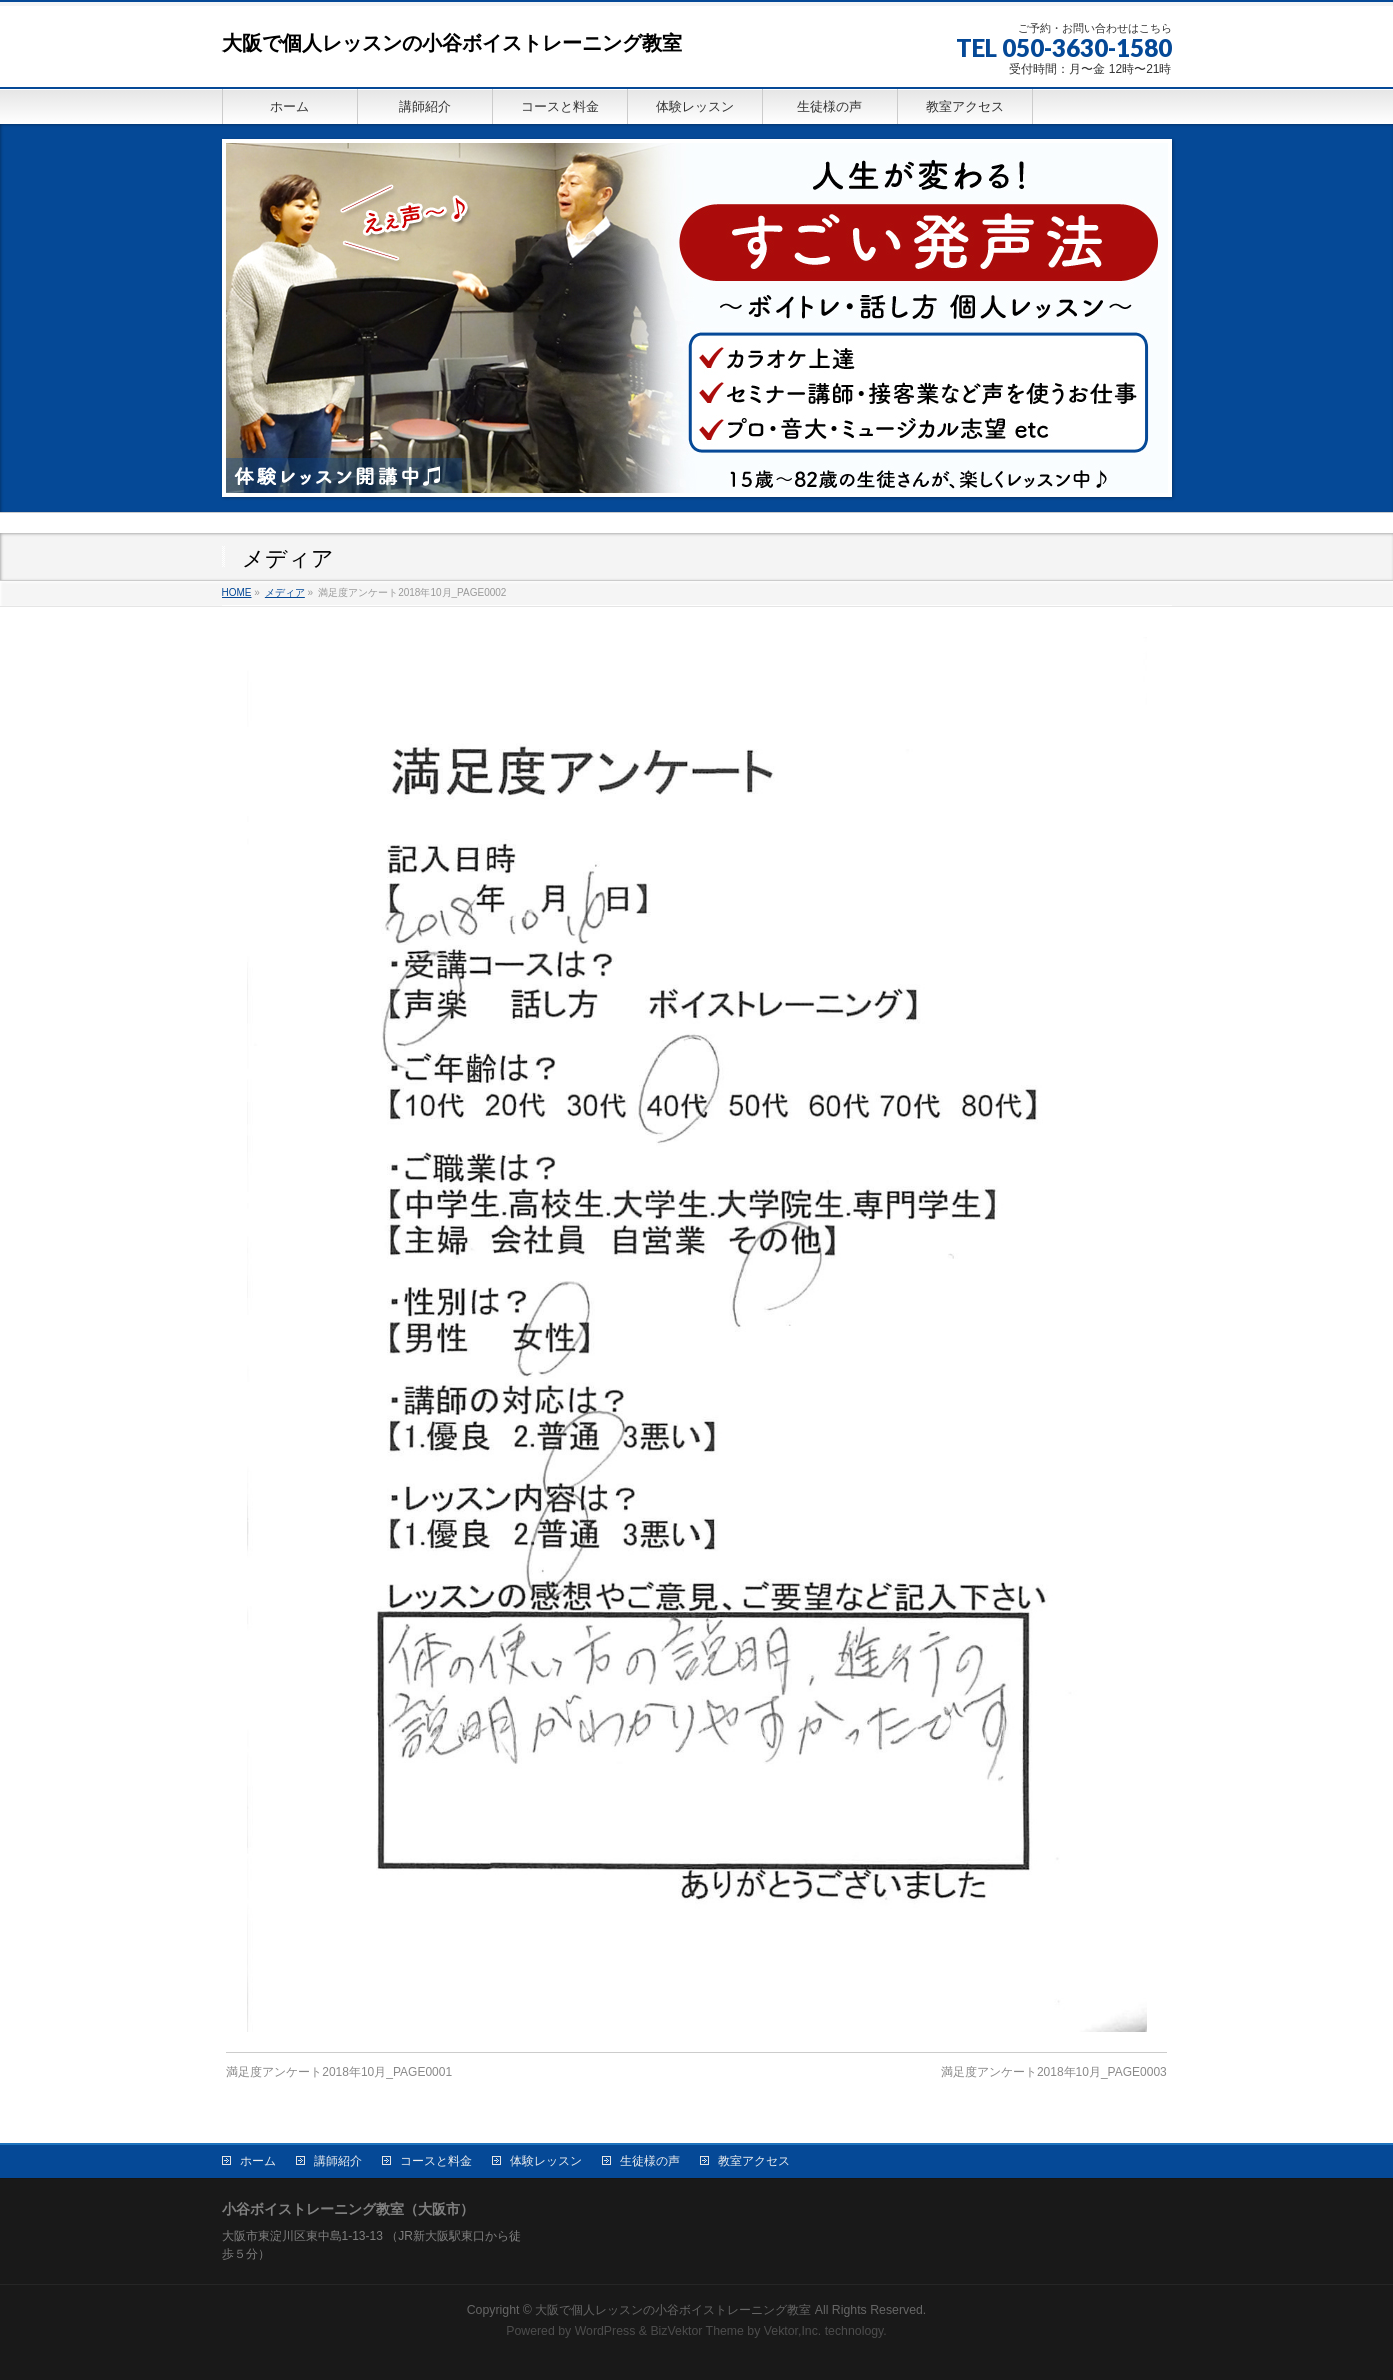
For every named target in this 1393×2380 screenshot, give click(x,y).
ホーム (258, 2159)
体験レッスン (546, 2159)
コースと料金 (436, 2159)
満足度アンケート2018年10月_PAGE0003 (1054, 2072)
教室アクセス (754, 2159)
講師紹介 (338, 2159)
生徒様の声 (650, 2159)
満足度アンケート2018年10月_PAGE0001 (339, 2072)
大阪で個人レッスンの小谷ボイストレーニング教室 (452, 43)
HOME (237, 592)
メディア (285, 592)
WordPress (605, 2329)
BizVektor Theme (697, 2329)
